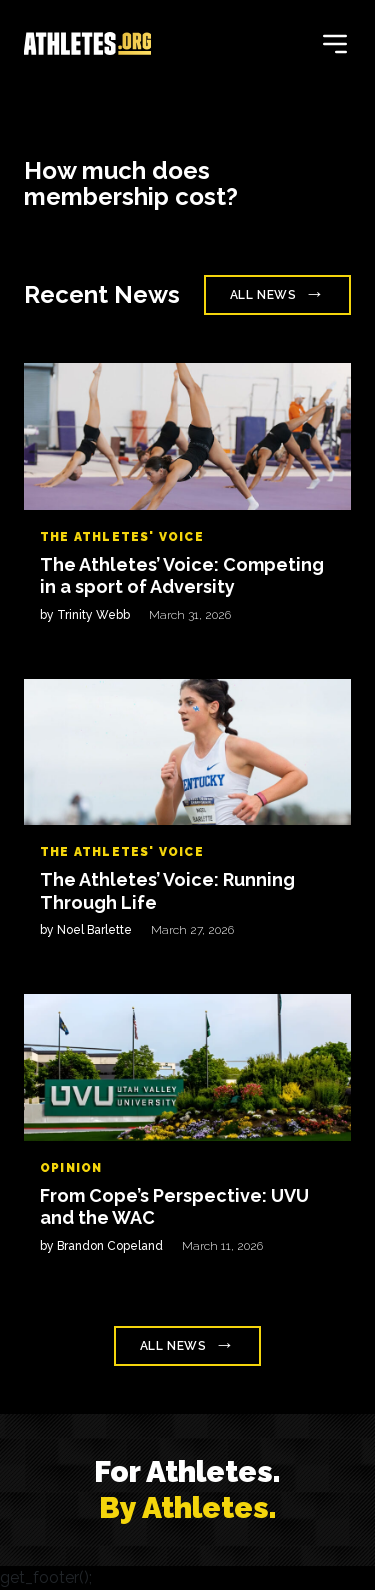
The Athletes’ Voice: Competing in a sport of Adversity (182, 576)
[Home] (87, 44)
